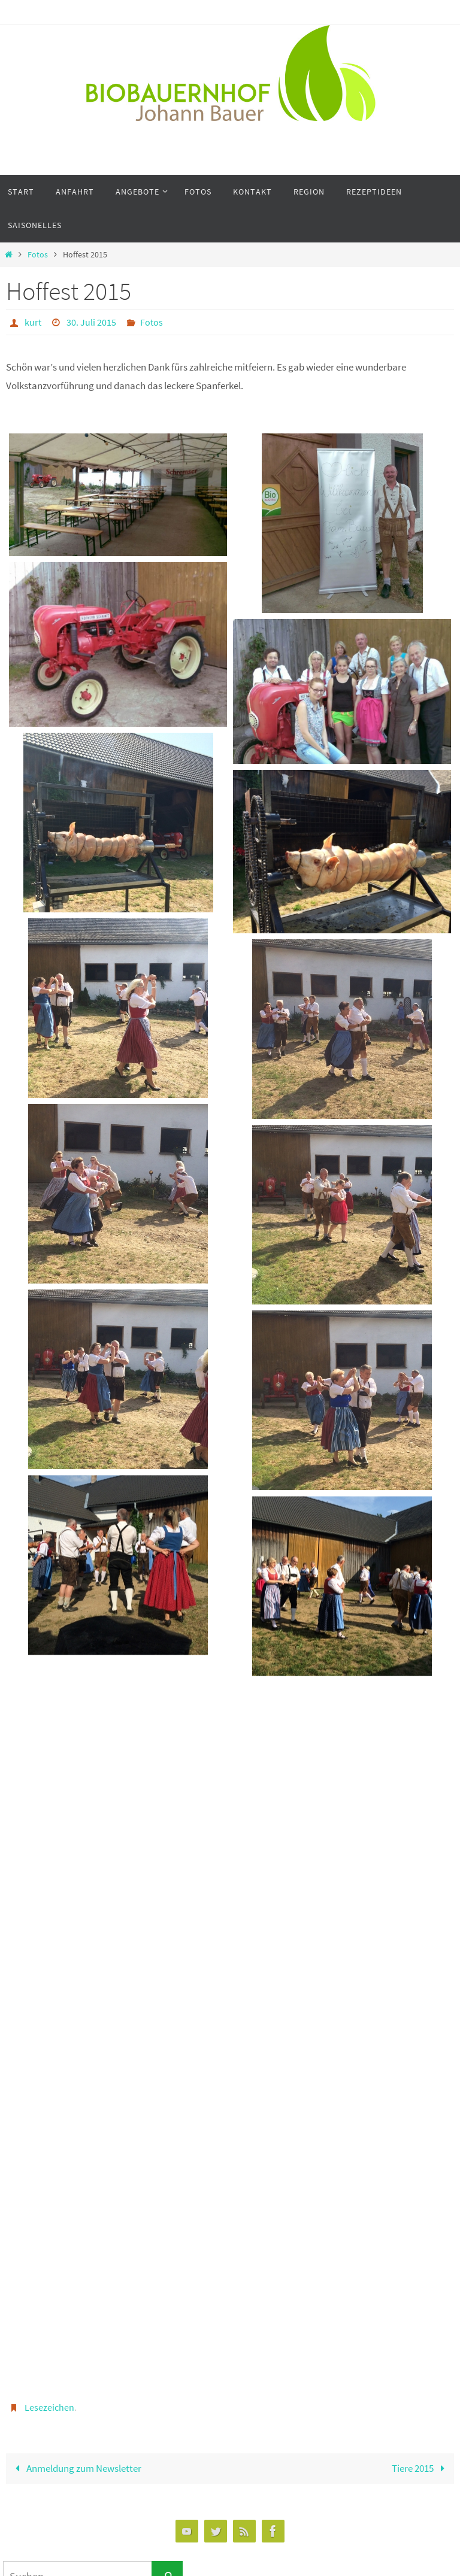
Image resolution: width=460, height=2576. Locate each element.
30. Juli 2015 (91, 322)
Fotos (38, 255)
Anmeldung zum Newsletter (75, 2468)
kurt (33, 322)
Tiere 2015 (421, 2468)
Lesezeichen (49, 2407)
